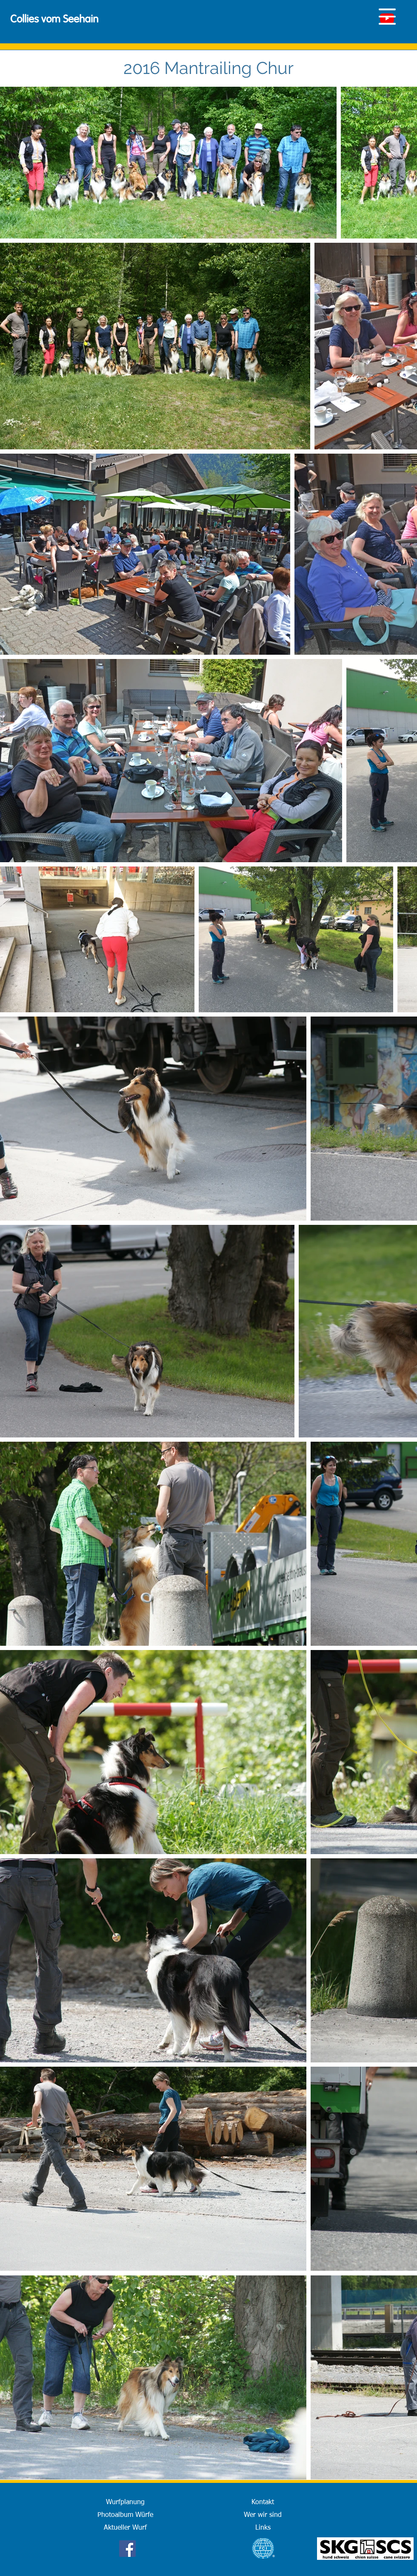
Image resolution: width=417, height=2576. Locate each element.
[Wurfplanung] (125, 2502)
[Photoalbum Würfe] (125, 2515)
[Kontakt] (262, 2502)
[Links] (262, 2528)
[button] (387, 17)
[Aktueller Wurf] (125, 2528)
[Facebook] (127, 2548)
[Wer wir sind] (262, 2515)
